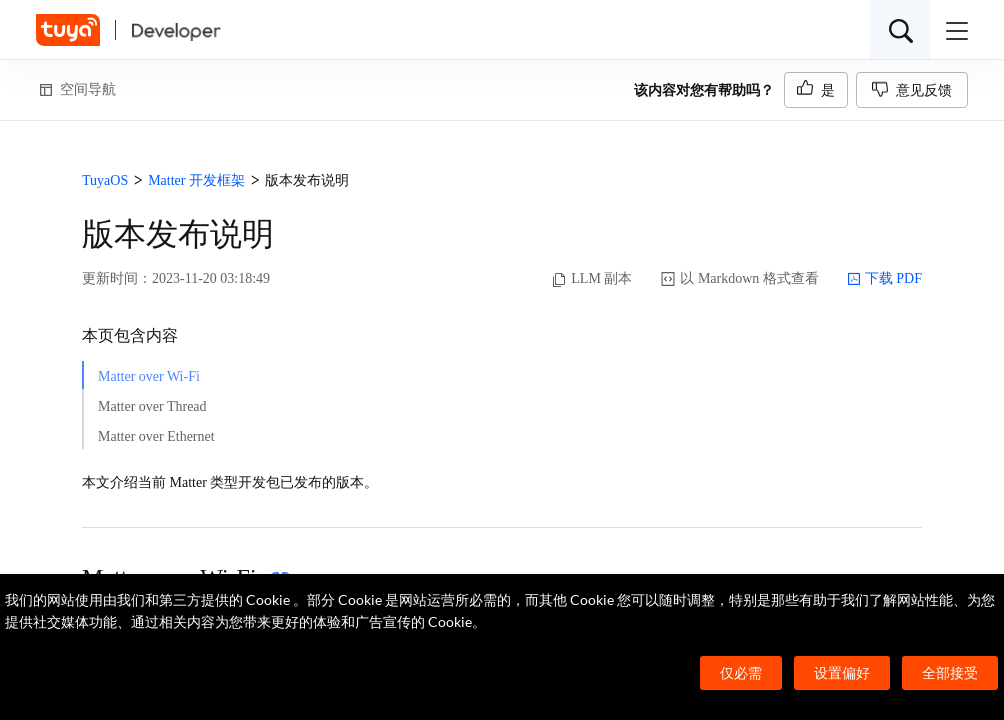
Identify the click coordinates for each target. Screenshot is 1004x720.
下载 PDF (884, 279)
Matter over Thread (152, 406)
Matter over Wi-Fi (149, 376)
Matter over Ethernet (156, 436)
